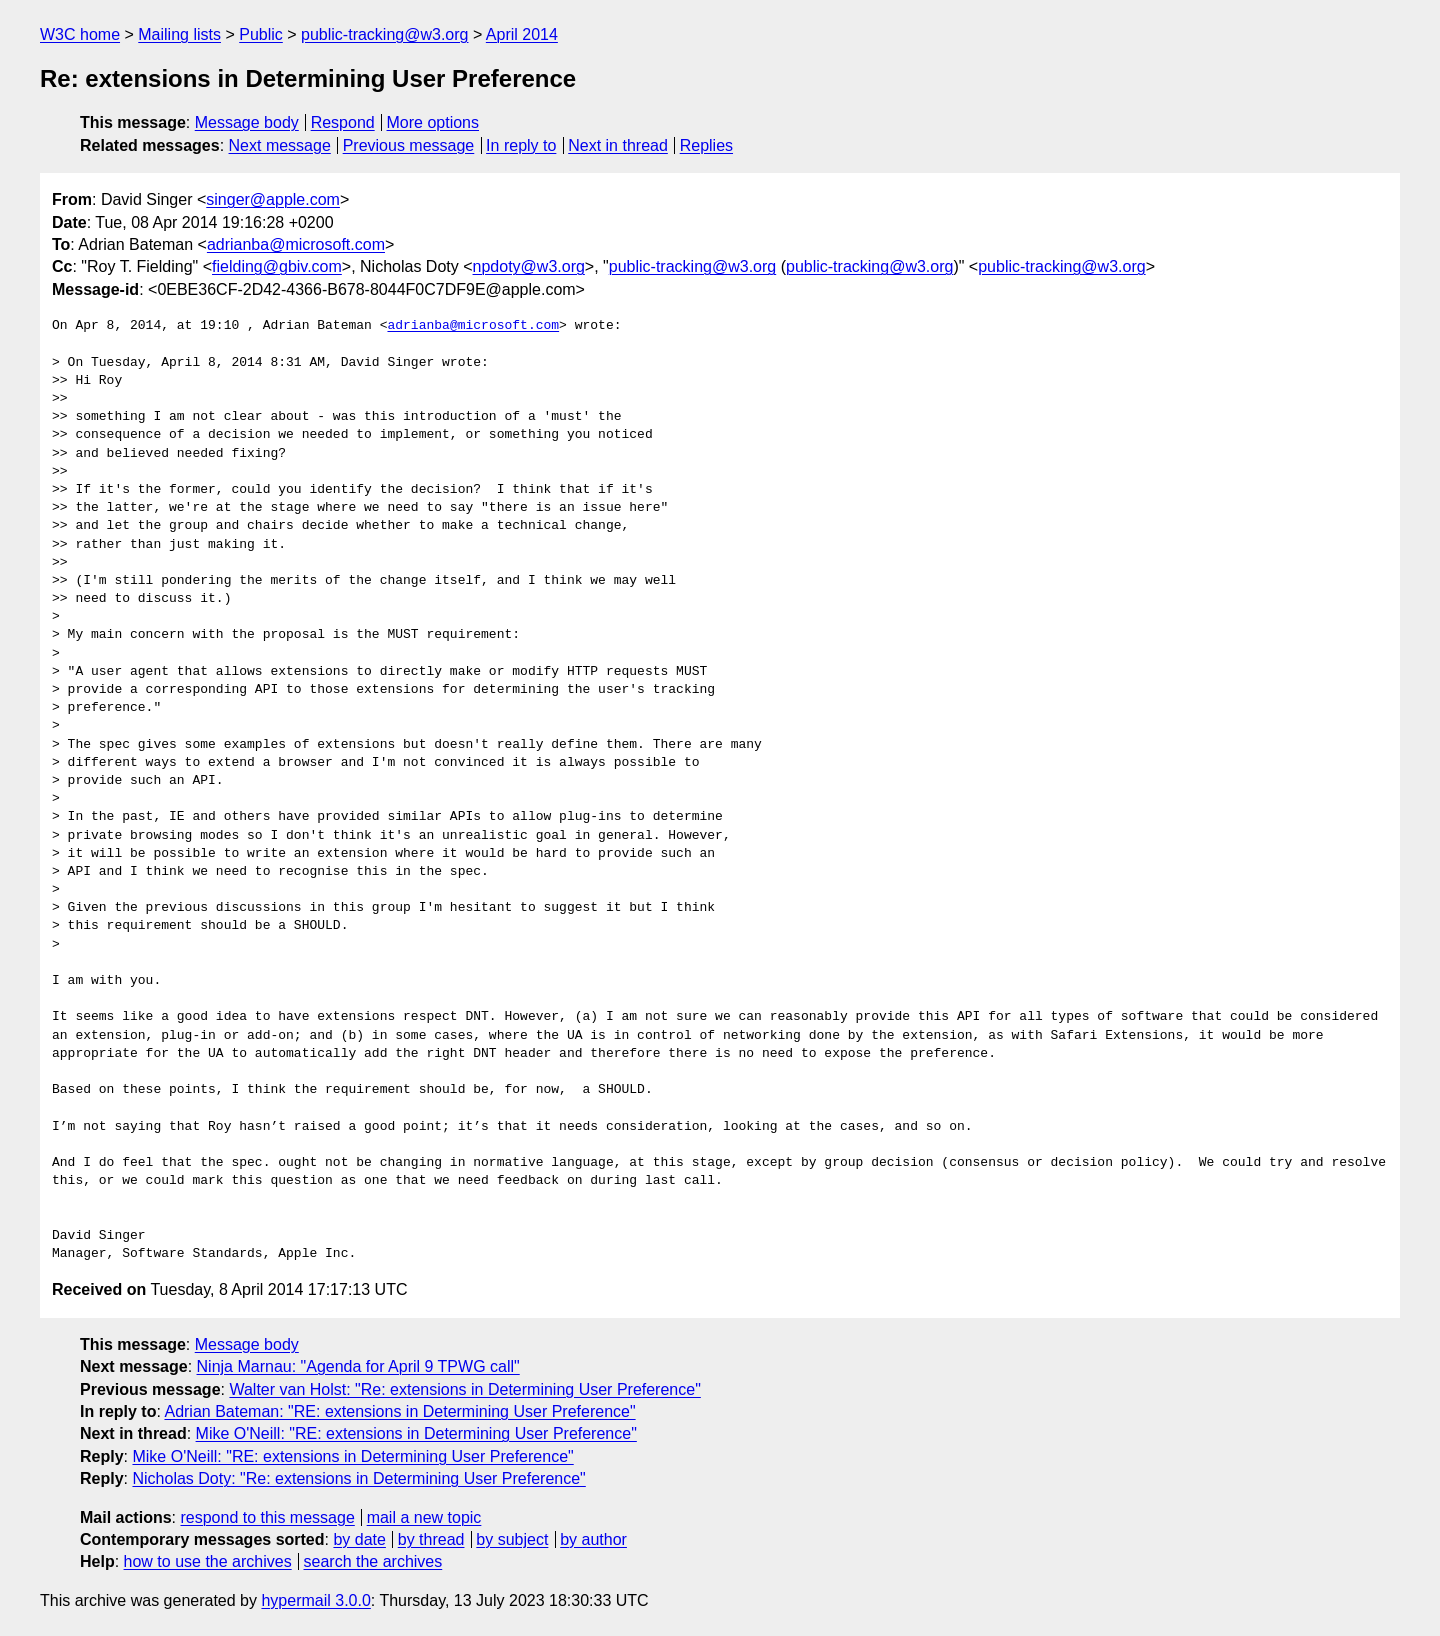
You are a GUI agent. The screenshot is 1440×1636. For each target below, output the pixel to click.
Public (261, 34)
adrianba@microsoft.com (296, 244)
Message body (247, 122)
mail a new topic (424, 1517)
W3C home (80, 34)
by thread (431, 1539)
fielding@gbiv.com (277, 266)
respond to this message (267, 1517)
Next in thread (618, 145)
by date (359, 1539)
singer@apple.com (273, 199)
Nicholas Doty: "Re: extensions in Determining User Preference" (358, 1478)
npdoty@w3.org (529, 266)
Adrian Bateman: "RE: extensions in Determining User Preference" (399, 1411)
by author (593, 1539)
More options (433, 122)
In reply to (521, 145)
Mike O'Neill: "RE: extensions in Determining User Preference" (416, 1433)
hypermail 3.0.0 (315, 1600)
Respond (343, 122)
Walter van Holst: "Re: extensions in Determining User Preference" (464, 1389)
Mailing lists (179, 34)
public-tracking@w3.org (384, 34)
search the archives (373, 1561)
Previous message (409, 145)
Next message (280, 145)
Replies (706, 145)
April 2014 (522, 34)
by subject (512, 1539)
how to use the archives (208, 1561)
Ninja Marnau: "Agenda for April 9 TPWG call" (358, 1366)
